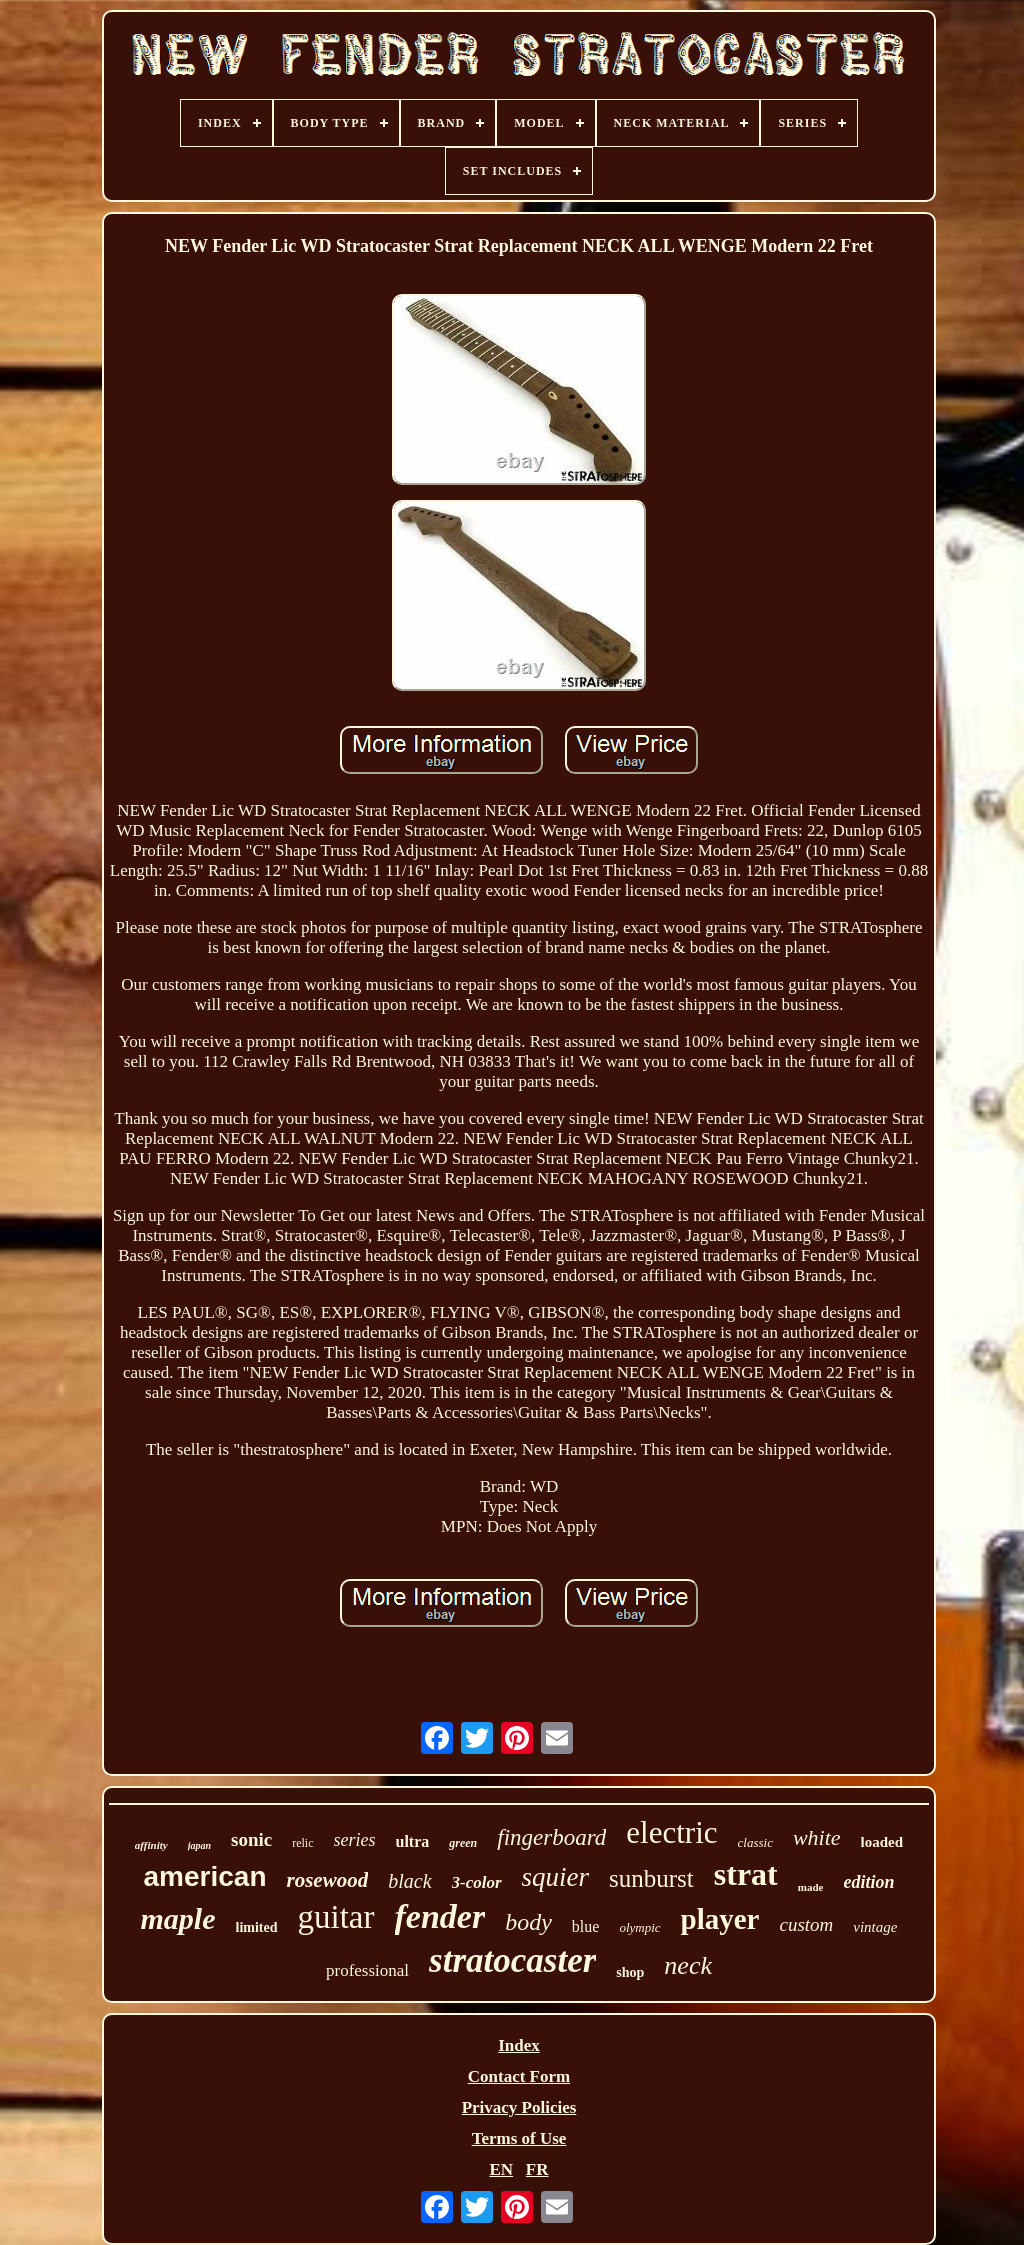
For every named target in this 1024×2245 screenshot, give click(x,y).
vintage (875, 1927)
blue (586, 1926)
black (409, 1881)
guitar (336, 1917)
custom (806, 1924)
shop (630, 1972)
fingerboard (551, 1837)
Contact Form (519, 2076)
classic (755, 1842)
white (817, 1837)
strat (746, 1874)
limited (257, 1927)
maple (178, 1918)
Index (519, 2045)
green (463, 1843)
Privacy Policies (519, 2107)
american (205, 1876)
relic (302, 1843)
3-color (477, 1882)
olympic (639, 1927)
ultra (413, 1841)
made (811, 1887)
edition (868, 1882)
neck (688, 1965)
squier (556, 1877)
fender (440, 1916)
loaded (882, 1842)
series (355, 1840)
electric (671, 1832)
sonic (251, 1839)
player (720, 1919)
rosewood (328, 1880)
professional (367, 1970)
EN (501, 2169)
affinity (151, 1845)
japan (199, 1845)
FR (537, 2169)
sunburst (651, 1878)
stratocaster (512, 1960)
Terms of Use (519, 2138)
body (528, 1922)
